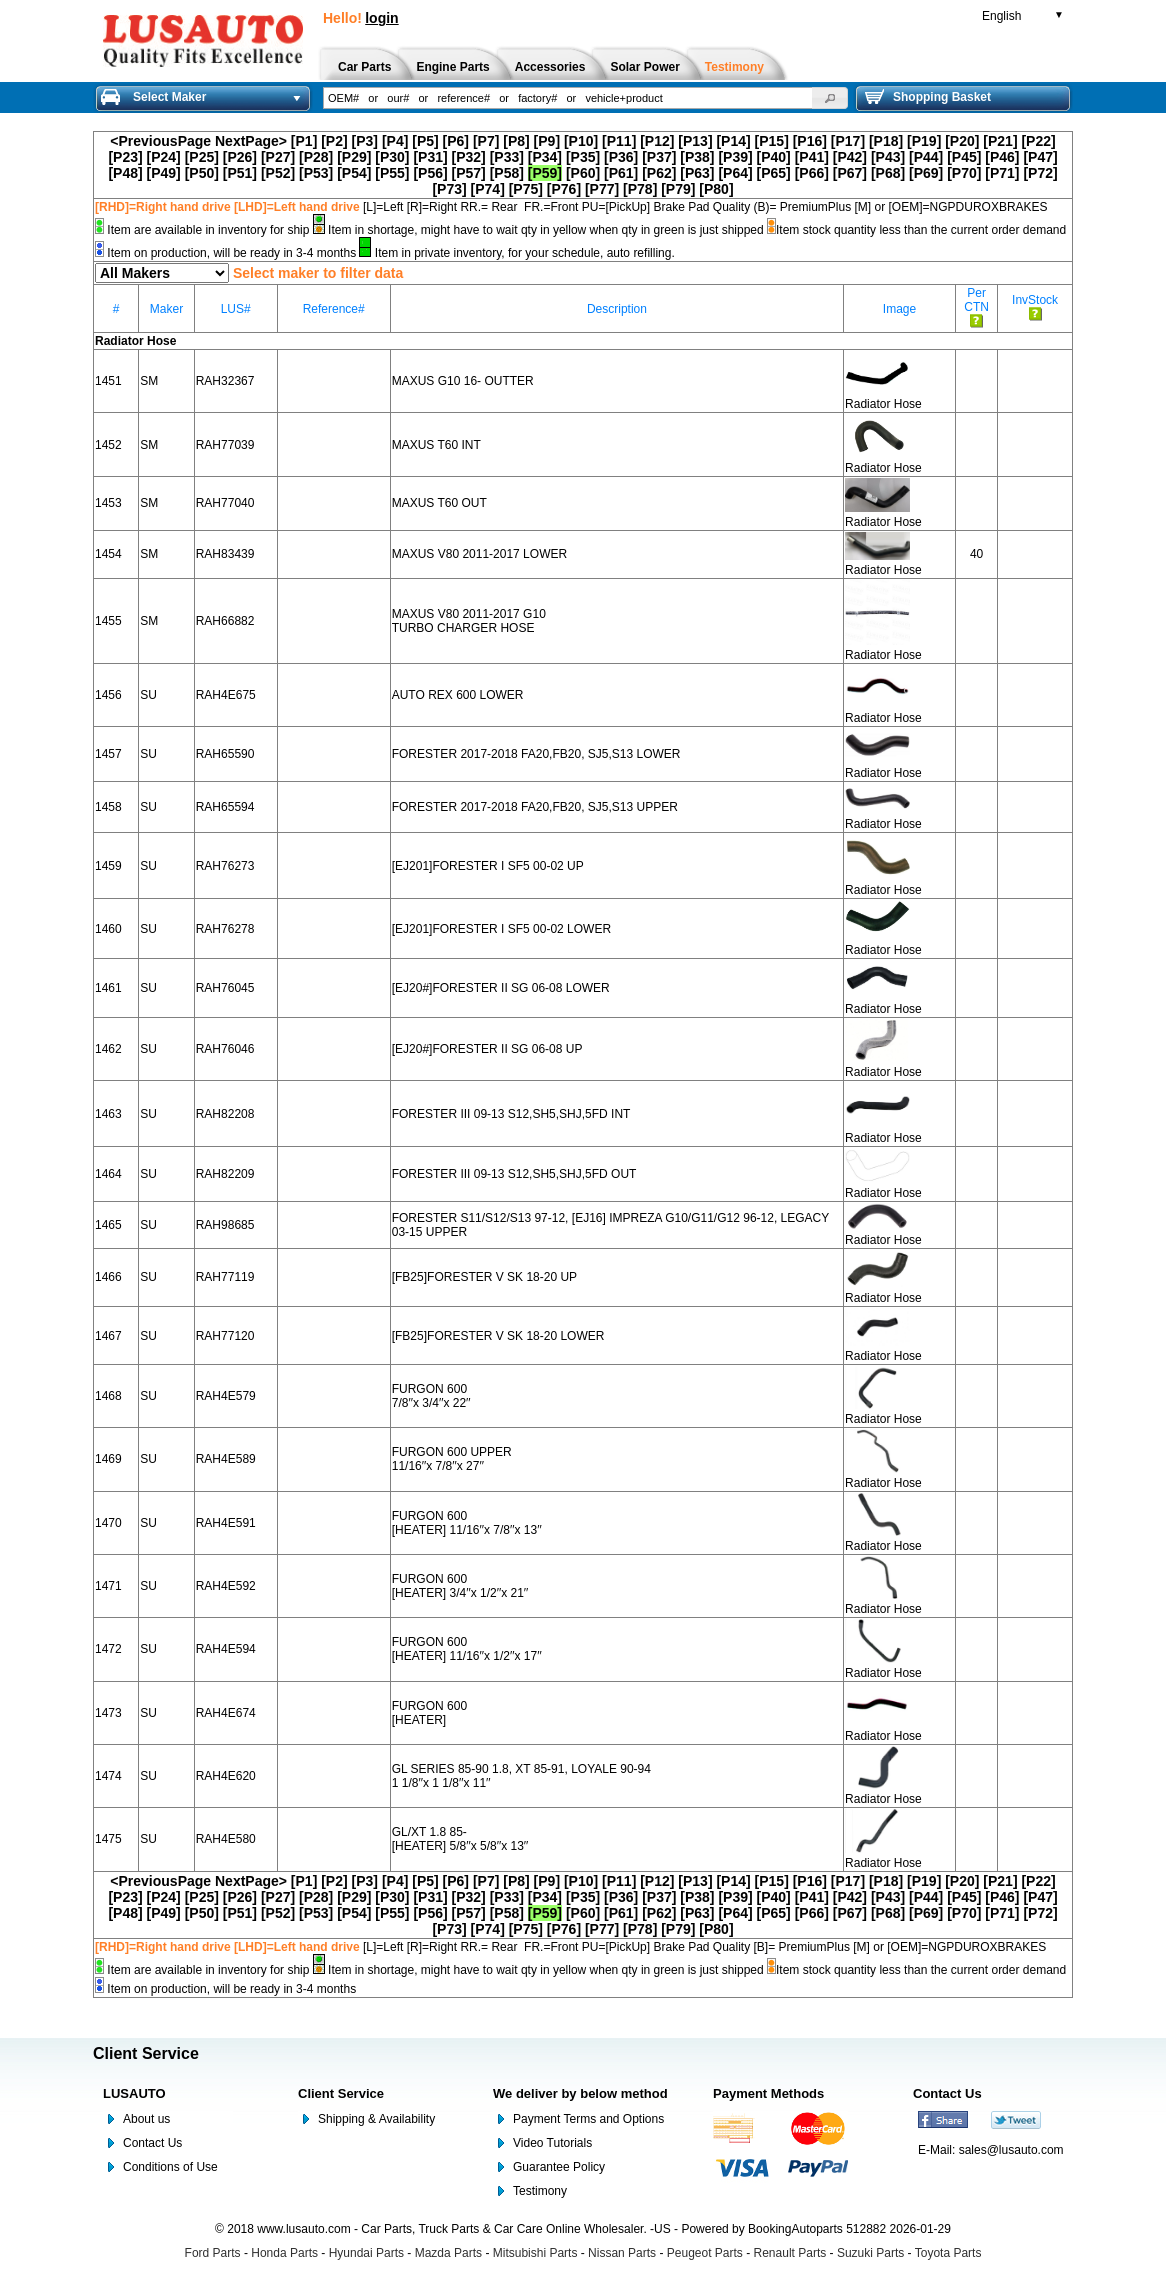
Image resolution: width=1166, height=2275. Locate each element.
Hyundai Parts (366, 2253)
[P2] (334, 141)
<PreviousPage (160, 141)
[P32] (469, 157)
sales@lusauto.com (1011, 2150)
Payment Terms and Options (588, 2119)
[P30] (392, 157)
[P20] (962, 141)
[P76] (564, 189)
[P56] (430, 173)
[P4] (395, 141)
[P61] (621, 173)
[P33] (507, 157)
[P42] (850, 157)
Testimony (540, 2191)
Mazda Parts (448, 2253)
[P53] (316, 173)
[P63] (697, 173)
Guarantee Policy (559, 2167)
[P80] (716, 189)
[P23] (125, 157)
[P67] (850, 173)
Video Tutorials (552, 2143)
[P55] (392, 173)
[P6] (456, 141)
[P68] (888, 173)
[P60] (583, 173)
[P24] (164, 157)
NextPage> (251, 141)
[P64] (735, 173)
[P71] (1002, 173)
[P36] (621, 157)
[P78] (640, 189)
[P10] (581, 141)
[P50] (202, 173)
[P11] (619, 141)
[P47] (1040, 157)
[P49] (164, 173)
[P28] (316, 157)
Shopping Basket (928, 97)
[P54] (354, 173)
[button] (830, 98)
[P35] (583, 157)
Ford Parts (213, 2253)
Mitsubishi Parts (535, 2253)
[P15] (772, 141)
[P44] (926, 157)
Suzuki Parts (870, 2253)
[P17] (848, 141)
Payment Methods (768, 2093)
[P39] (735, 157)
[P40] (774, 157)
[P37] (659, 157)
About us (146, 2119)
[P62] (659, 173)
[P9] (547, 141)
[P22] (1038, 141)
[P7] (486, 141)
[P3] (365, 141)
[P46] (1002, 157)
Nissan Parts (622, 2253)
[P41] (812, 157)
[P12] (657, 141)
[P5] (425, 141)
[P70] (964, 173)
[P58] (507, 173)
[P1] (304, 141)
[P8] (516, 141)
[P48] (125, 173)
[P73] (449, 189)
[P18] (886, 141)
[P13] (695, 141)
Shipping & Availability (376, 2119)
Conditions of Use (170, 2167)
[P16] (810, 141)
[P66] (812, 173)
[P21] (1000, 141)
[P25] (202, 157)
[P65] (774, 173)
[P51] (240, 173)
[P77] (602, 189)
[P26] (240, 157)
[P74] (488, 189)
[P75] (526, 189)
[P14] (733, 141)
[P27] (278, 157)
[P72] (1040, 173)
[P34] (545, 157)
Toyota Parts (948, 2253)
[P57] (469, 173)
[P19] (924, 141)
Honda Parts (284, 2253)
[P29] (354, 157)
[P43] (888, 157)
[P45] (964, 157)
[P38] (697, 157)
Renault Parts (790, 2253)
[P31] (430, 157)
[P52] (278, 173)
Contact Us (152, 2143)
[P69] (926, 173)
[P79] (678, 189)
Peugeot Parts (705, 2253)
